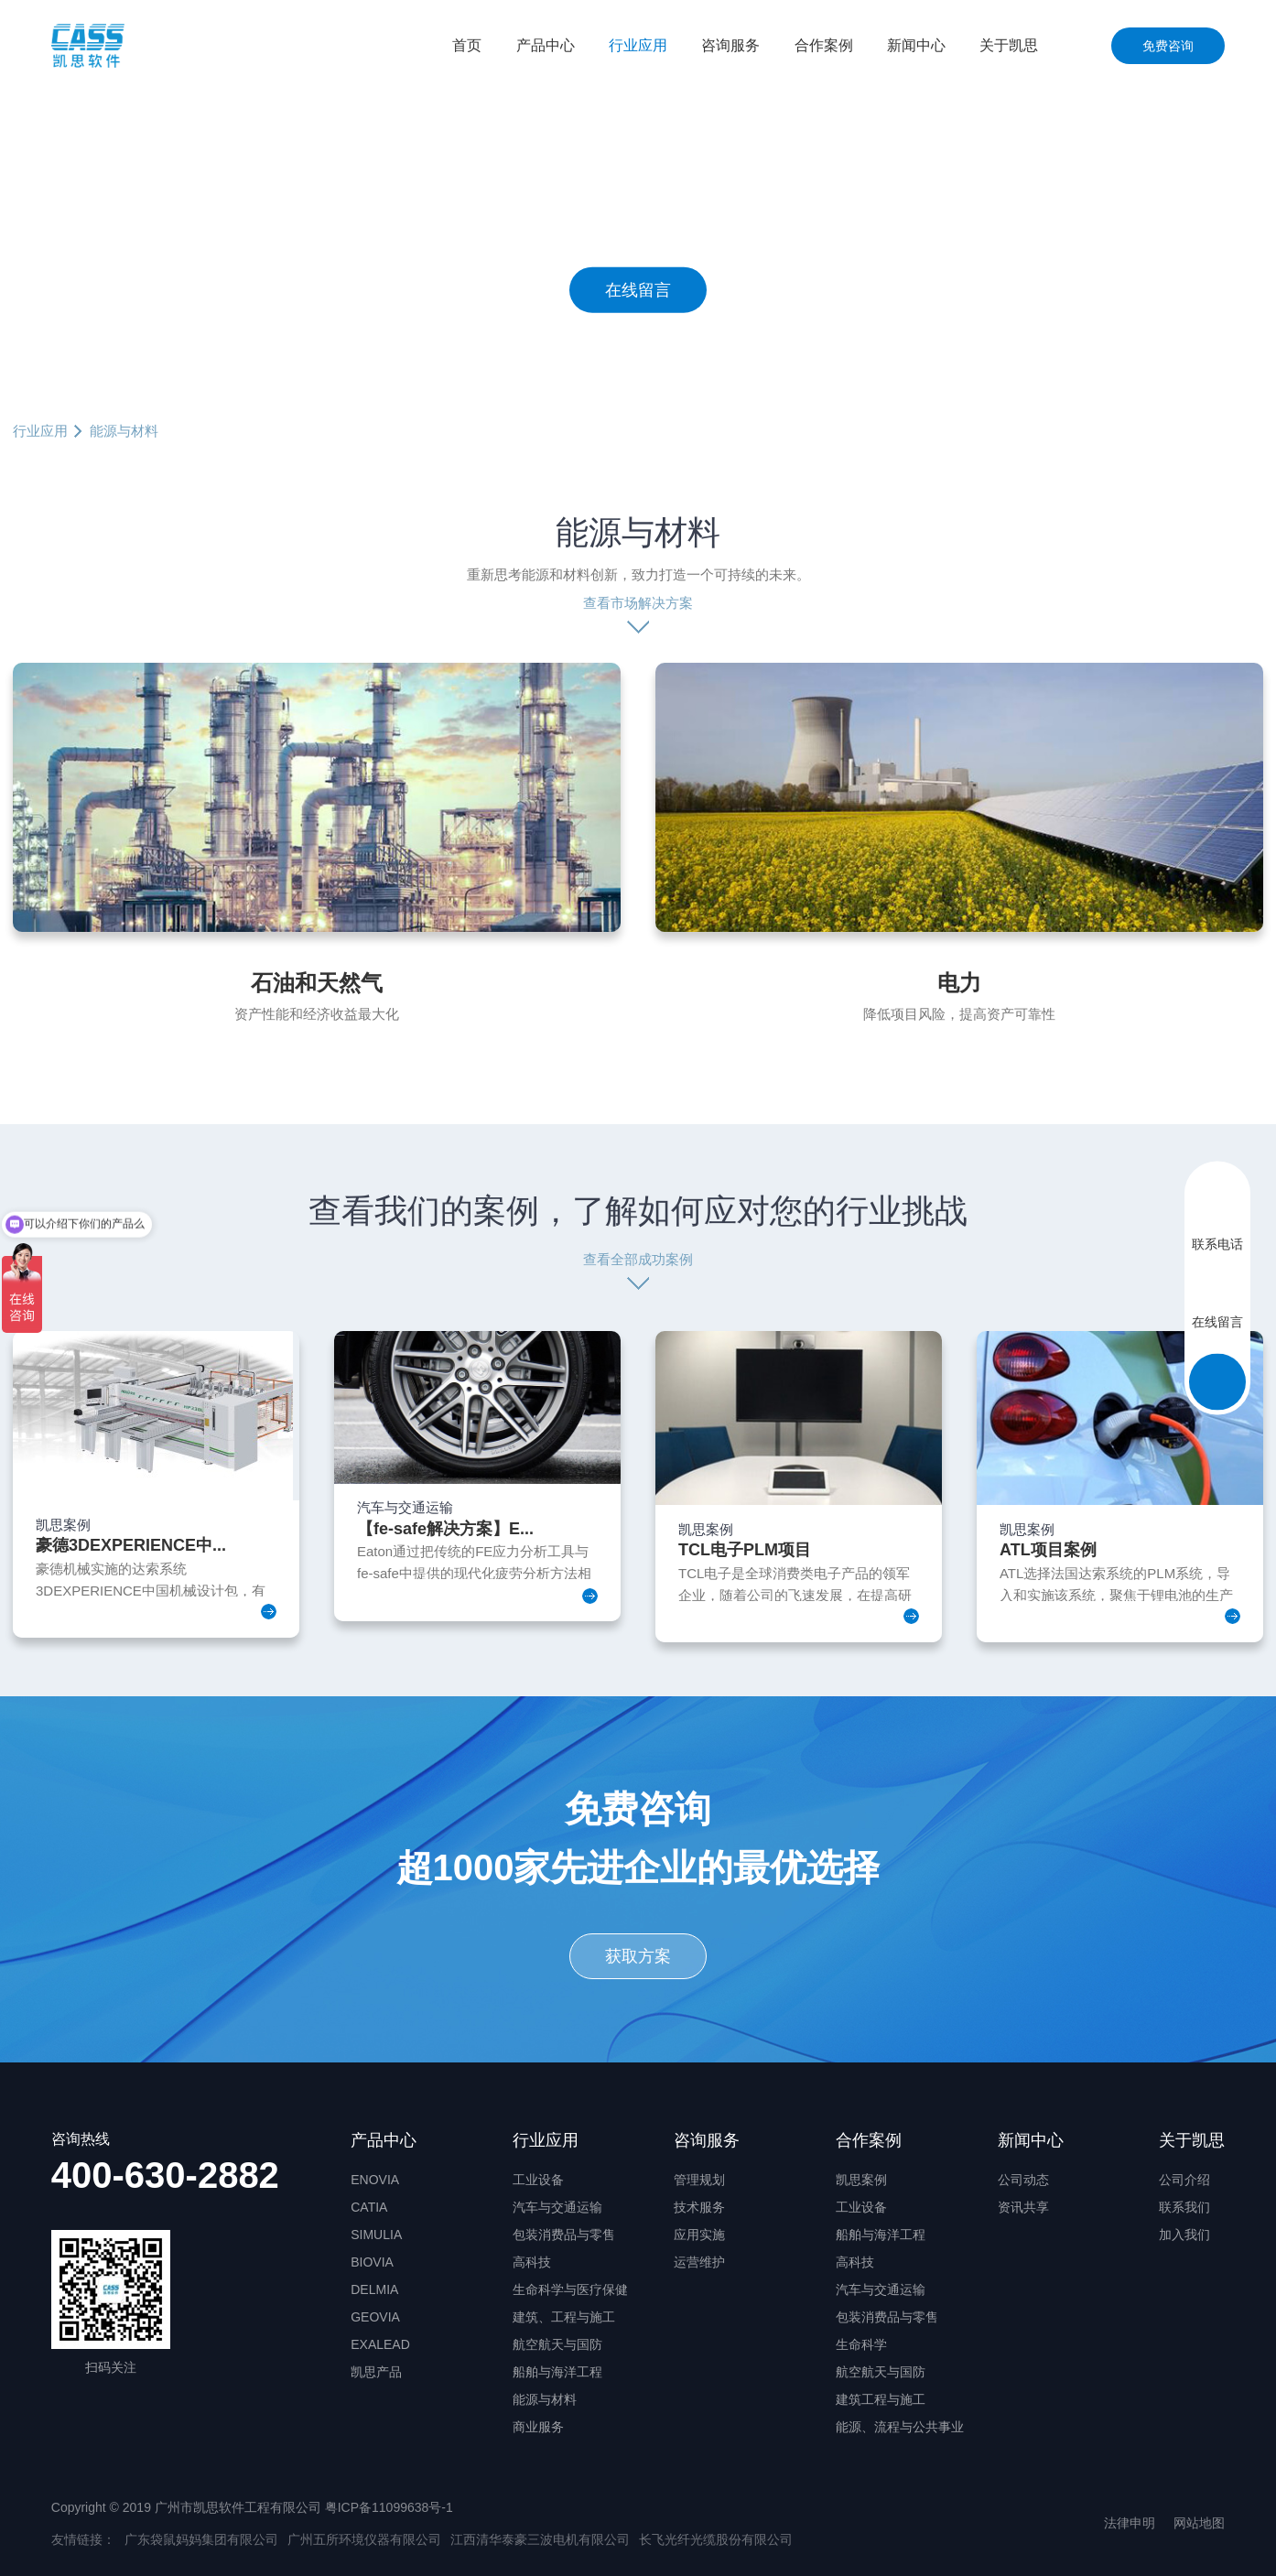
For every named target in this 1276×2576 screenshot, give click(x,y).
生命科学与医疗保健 (570, 2289)
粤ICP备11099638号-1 (389, 2507)
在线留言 (638, 289)
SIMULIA (376, 2234)
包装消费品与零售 (564, 2234)
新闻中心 (916, 45)
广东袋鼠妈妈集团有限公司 (201, 2539)
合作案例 (824, 45)
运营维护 (699, 2262)
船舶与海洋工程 (557, 2372)
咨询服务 (730, 45)
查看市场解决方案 (638, 603)
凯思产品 (376, 2372)
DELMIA (374, 2289)
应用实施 (699, 2234)
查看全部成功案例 (638, 1259)
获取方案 (638, 1956)
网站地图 (1199, 2523)
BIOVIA (372, 2262)
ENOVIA (375, 2179)
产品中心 (545, 45)
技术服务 (699, 2207)
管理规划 (699, 2179)
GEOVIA (375, 2317)
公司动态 (1023, 2179)
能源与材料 (545, 2399)
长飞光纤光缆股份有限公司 (716, 2539)
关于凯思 (1008, 45)
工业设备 (538, 2179)
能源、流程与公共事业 (900, 2426)
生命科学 (861, 2344)
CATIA (369, 2207)
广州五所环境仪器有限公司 (364, 2539)
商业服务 (538, 2426)
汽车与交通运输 (557, 2207)
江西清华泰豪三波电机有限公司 (540, 2539)
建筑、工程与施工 (564, 2317)
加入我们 (1184, 2234)
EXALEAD (380, 2344)
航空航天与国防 (557, 2344)
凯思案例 (861, 2179)
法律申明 (1129, 2523)
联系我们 (1184, 2207)
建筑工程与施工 (880, 2399)
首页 (466, 45)
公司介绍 (1184, 2179)
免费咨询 (1168, 45)
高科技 (532, 2262)
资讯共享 (1023, 2207)
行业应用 (638, 45)
